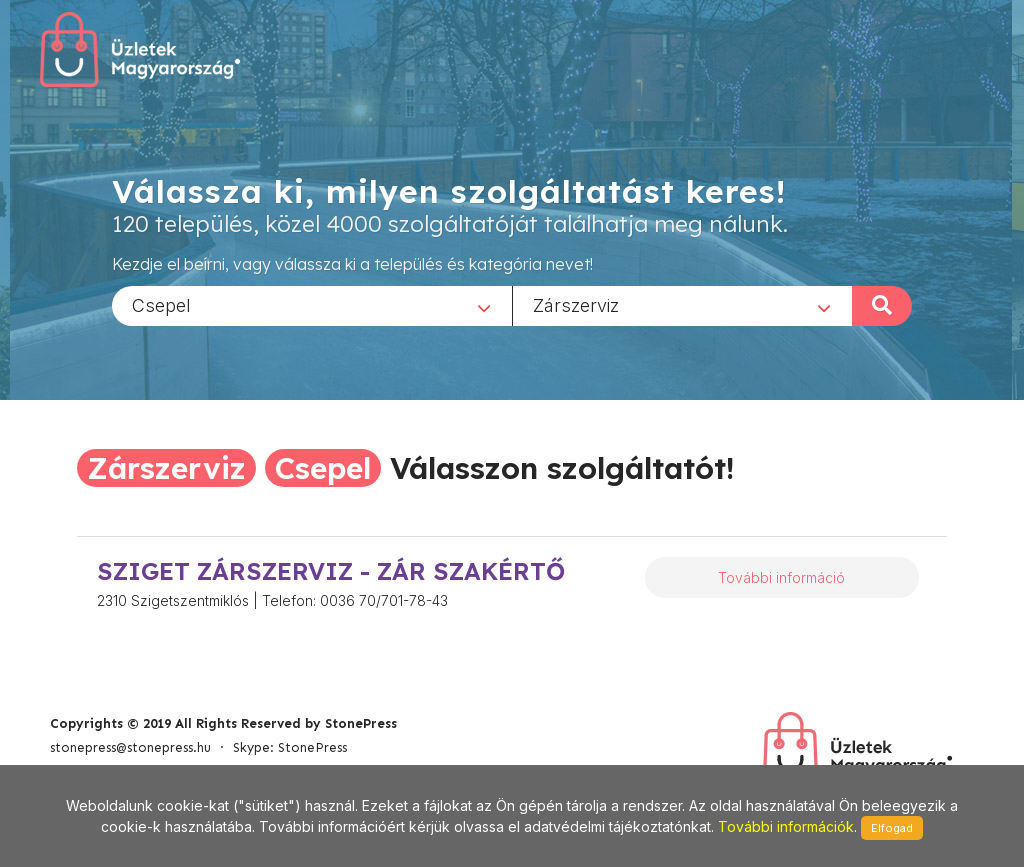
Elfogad (892, 828)
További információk (786, 826)
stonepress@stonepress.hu (130, 747)
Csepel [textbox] (161, 304)
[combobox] (312, 305)
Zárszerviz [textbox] (576, 304)
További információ (781, 577)
